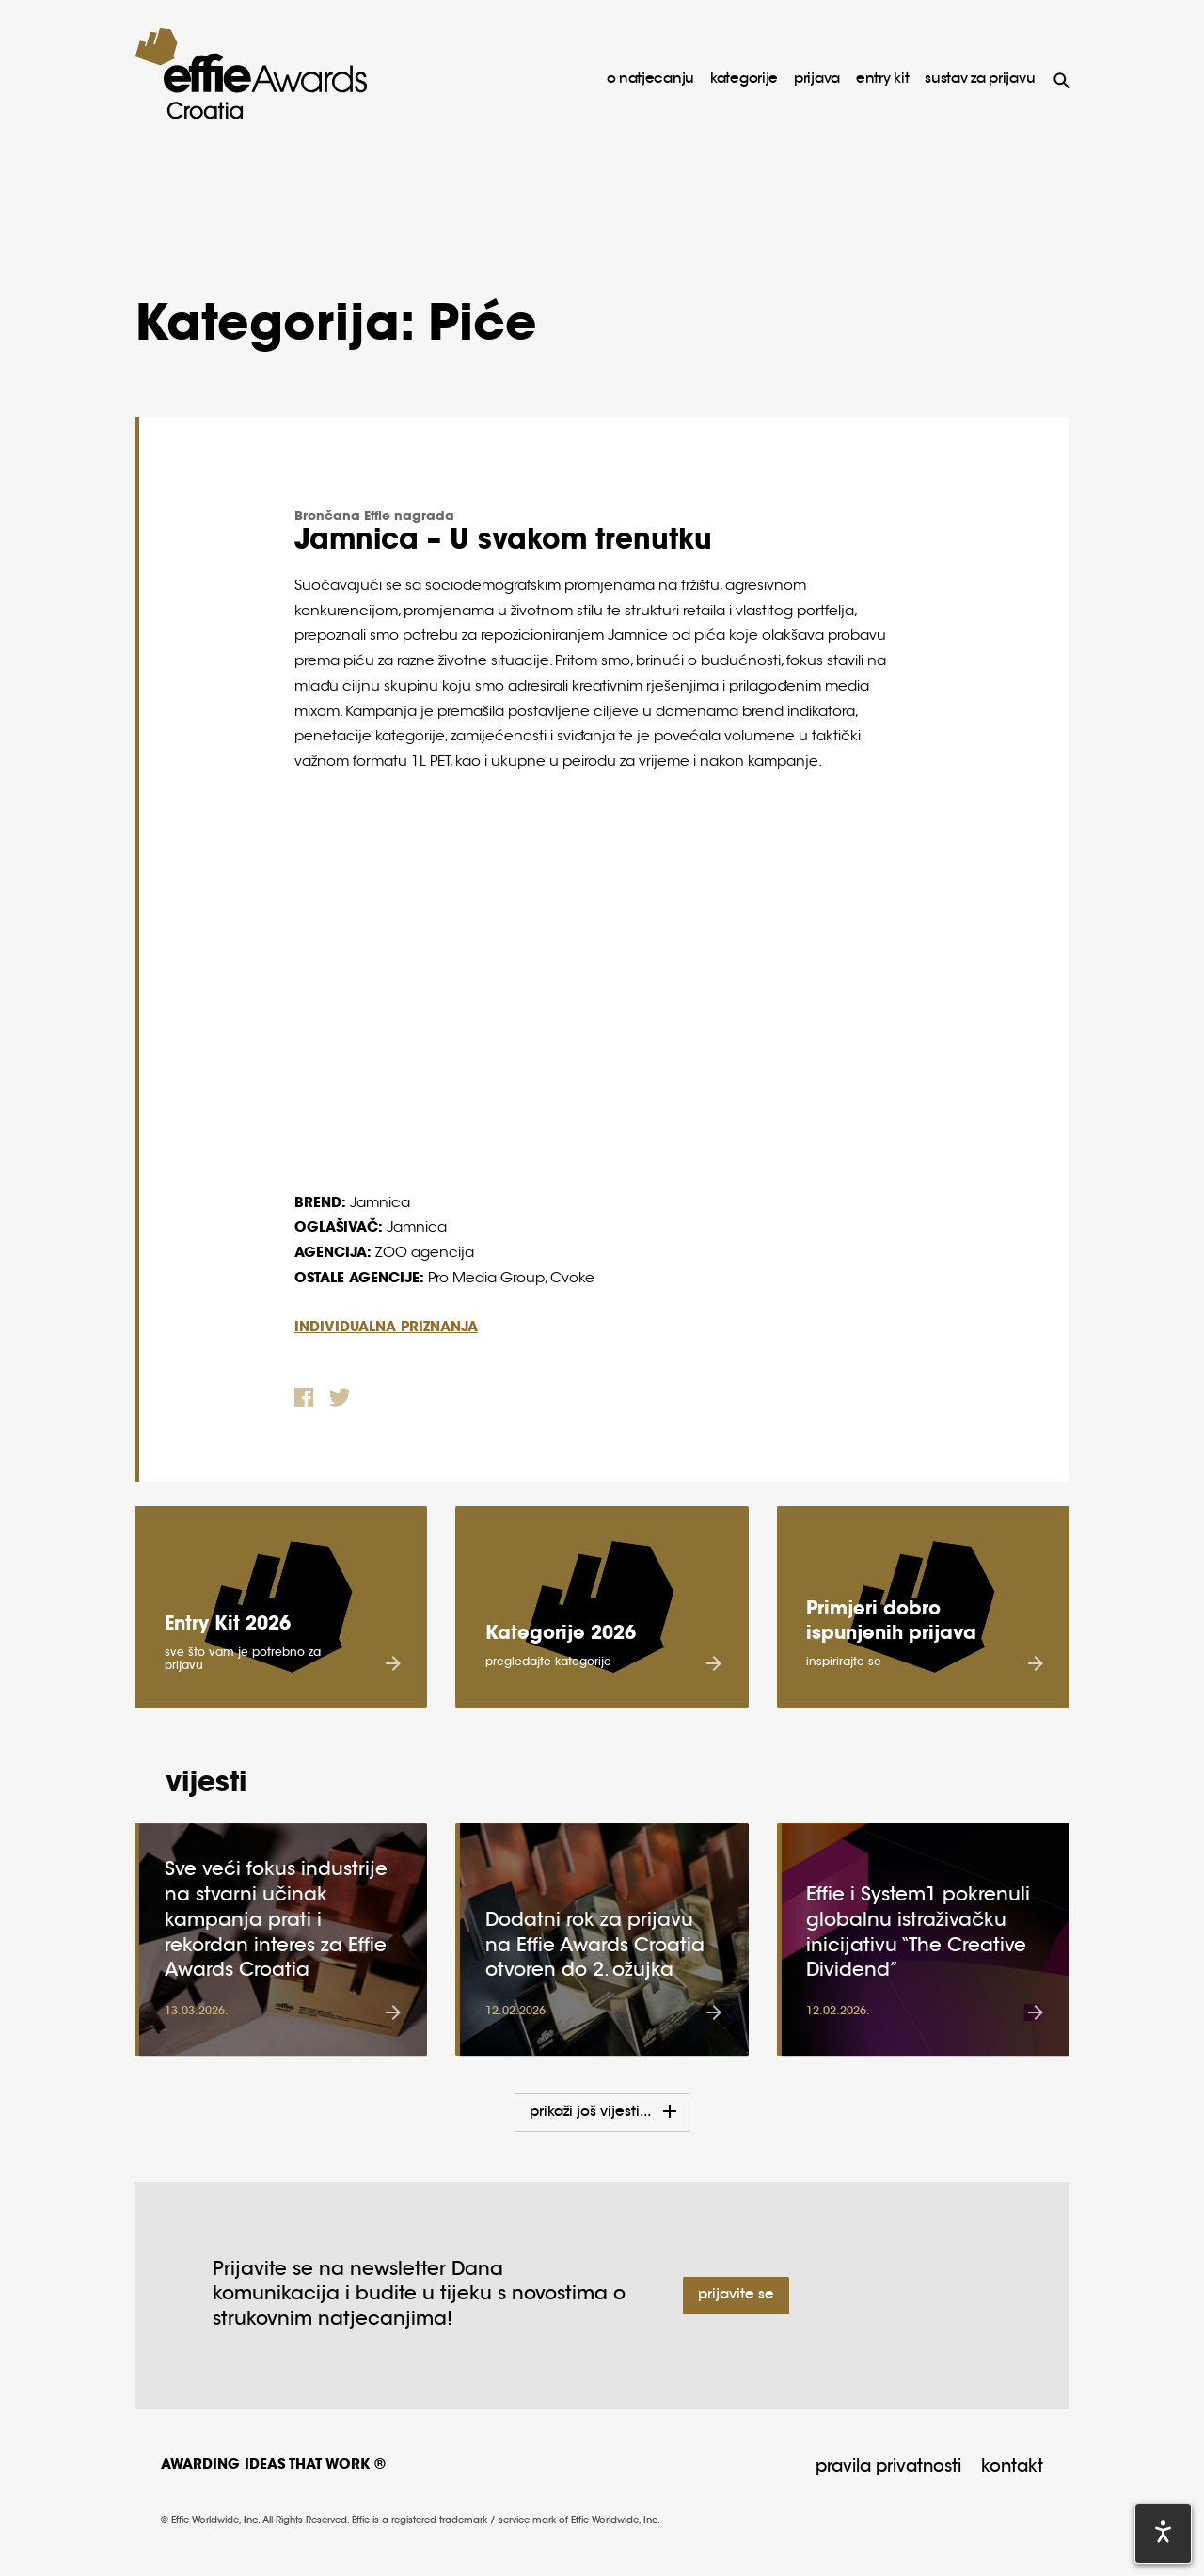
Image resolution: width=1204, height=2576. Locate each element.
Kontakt (1012, 2467)
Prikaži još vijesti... (591, 2113)
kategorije (744, 79)
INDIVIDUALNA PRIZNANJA (386, 1328)
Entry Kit (882, 79)
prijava (817, 79)
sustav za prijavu (980, 79)
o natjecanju (650, 79)
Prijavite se (736, 2295)
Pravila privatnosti (888, 2467)
